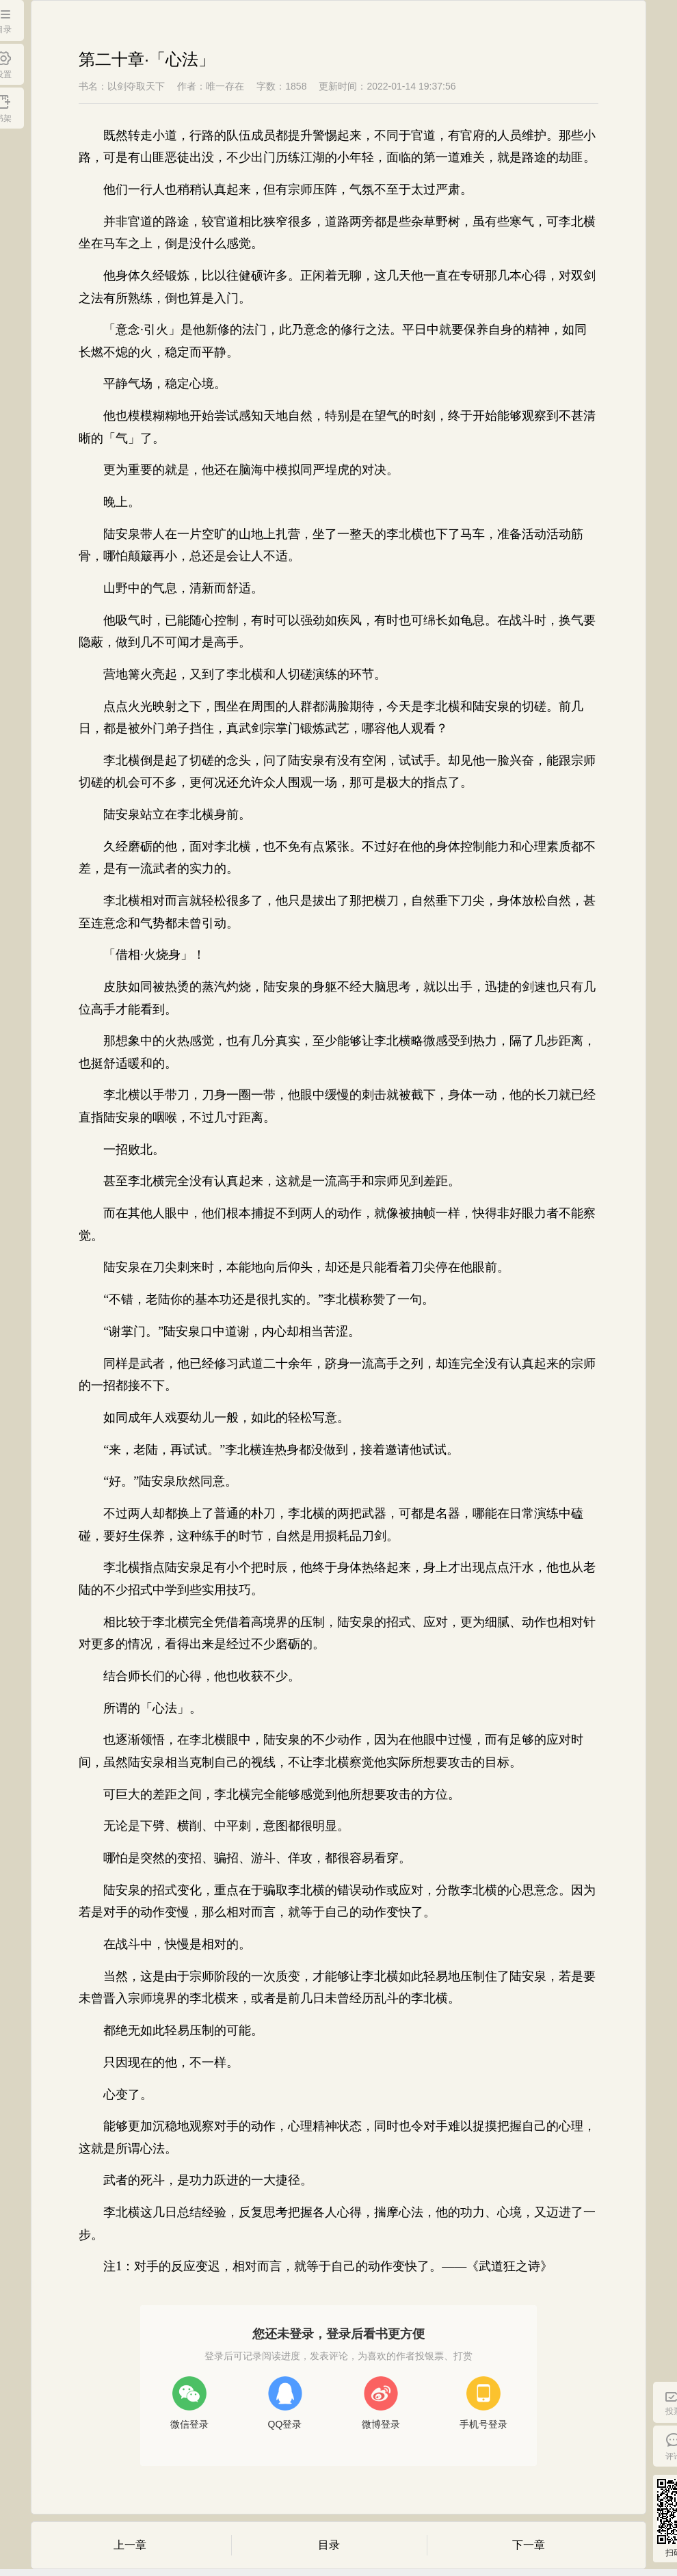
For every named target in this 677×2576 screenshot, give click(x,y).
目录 (329, 2545)
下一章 (528, 2545)
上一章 (130, 2545)
